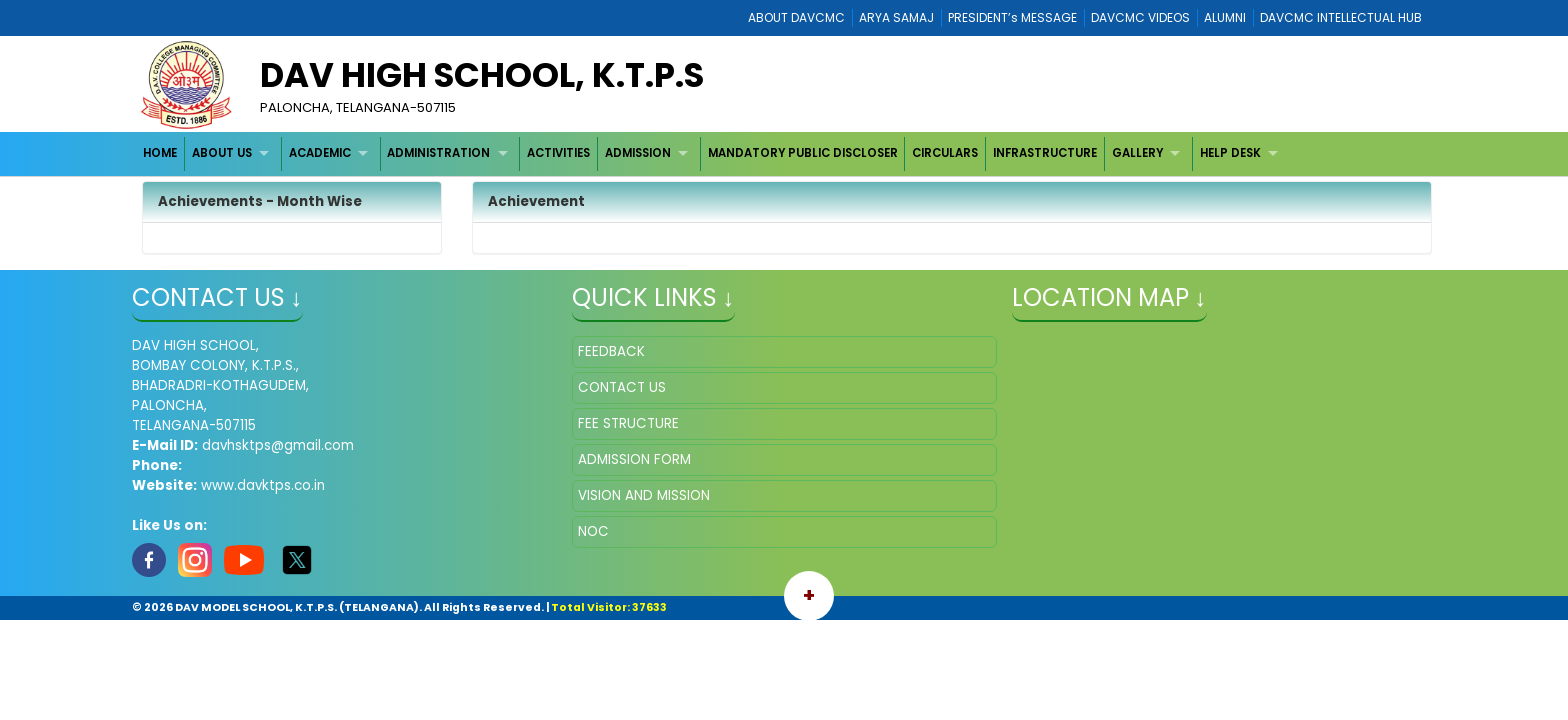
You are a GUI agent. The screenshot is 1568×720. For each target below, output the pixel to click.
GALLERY (1137, 153)
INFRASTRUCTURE (1045, 153)
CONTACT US (622, 387)
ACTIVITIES (558, 153)
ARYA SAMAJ (896, 17)
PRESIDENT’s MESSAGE (1012, 17)
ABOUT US (222, 153)
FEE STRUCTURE (628, 423)
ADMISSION (638, 153)
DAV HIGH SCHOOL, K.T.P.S (482, 75)
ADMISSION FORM (634, 459)
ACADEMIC (320, 153)
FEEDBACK (611, 351)
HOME (160, 153)
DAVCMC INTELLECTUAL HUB (1341, 17)
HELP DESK (1230, 153)
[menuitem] (161, 153)
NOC (593, 531)
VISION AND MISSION (644, 495)
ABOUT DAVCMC (796, 17)
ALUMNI (1225, 17)
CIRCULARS (945, 153)
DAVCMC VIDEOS (1140, 17)
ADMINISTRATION (438, 153)
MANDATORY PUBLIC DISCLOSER (803, 153)
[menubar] (713, 153)
